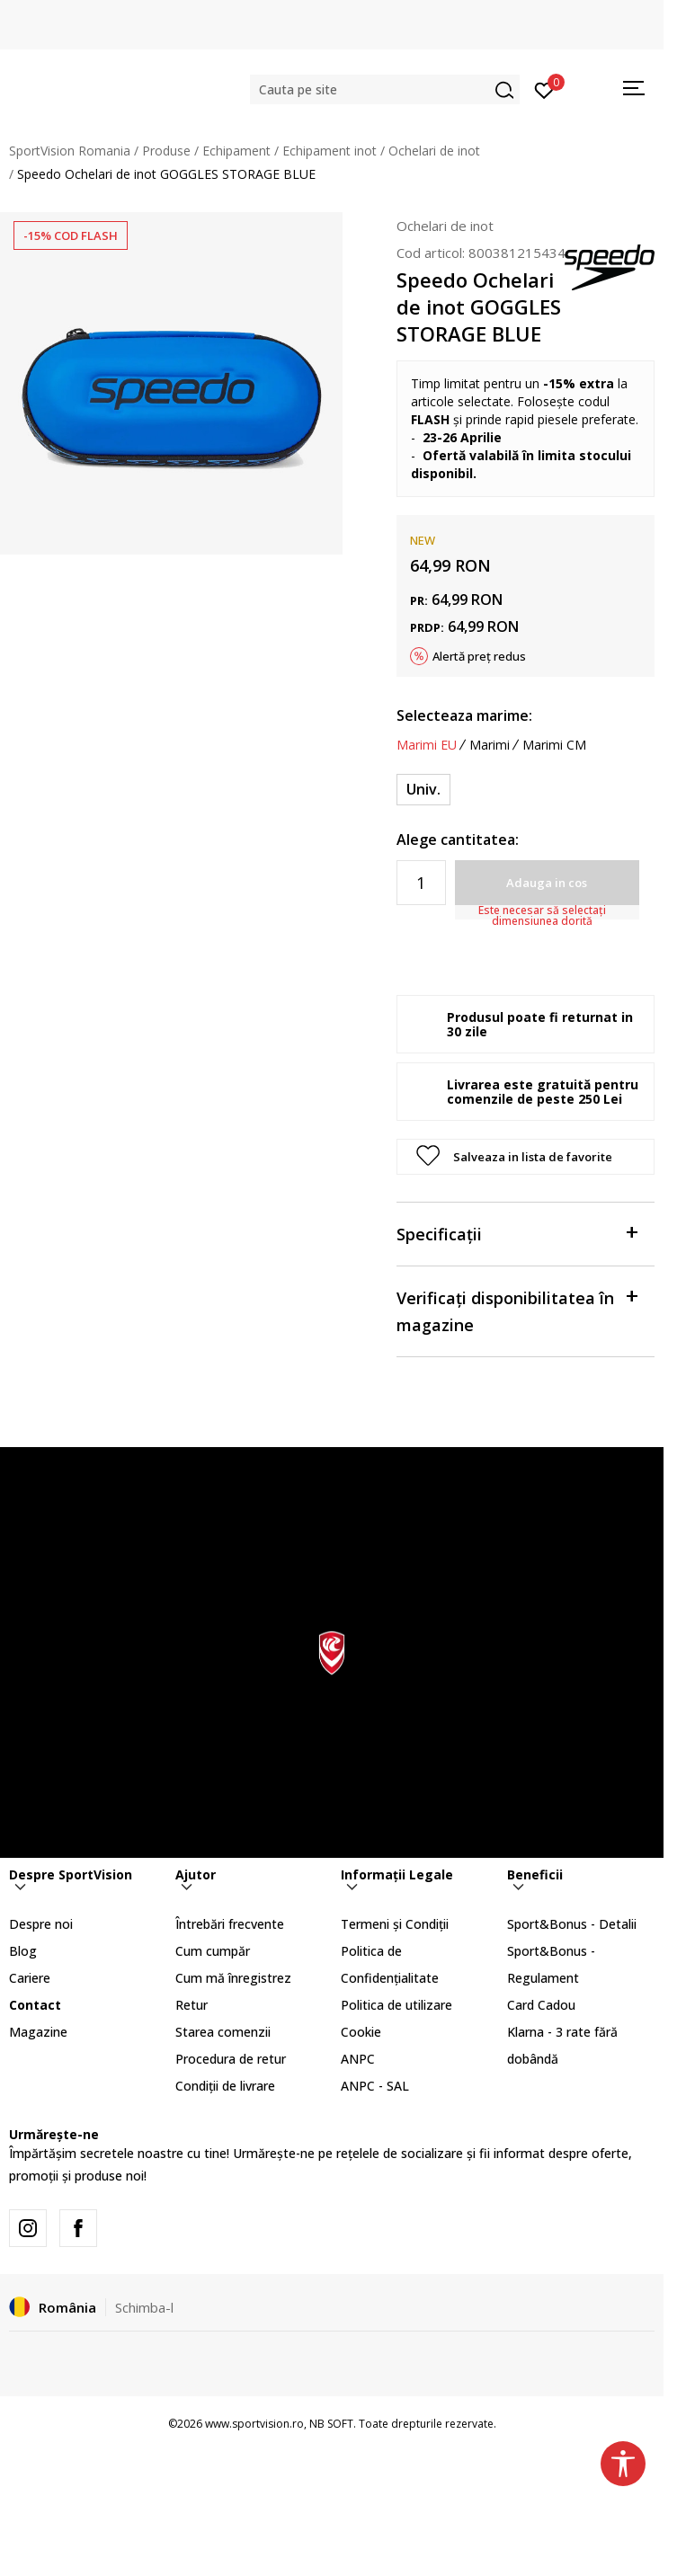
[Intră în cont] (544, 89)
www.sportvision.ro (254, 2423)
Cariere (29, 1977)
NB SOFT (331, 2423)
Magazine (38, 2031)
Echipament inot (329, 150)
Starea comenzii (223, 2031)
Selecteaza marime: (464, 715)
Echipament (236, 150)
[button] (385, 89)
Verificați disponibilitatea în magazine (516, 1310)
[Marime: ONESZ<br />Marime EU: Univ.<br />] (423, 789)
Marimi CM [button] (554, 745)
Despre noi (41, 1923)
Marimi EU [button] (426, 745)
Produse (166, 150)
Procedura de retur (230, 2058)
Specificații (516, 1233)
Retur (191, 2004)
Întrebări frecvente (229, 1923)
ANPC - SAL (375, 2085)
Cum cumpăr (212, 1950)
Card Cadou (541, 2004)
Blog (23, 1950)
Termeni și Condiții (395, 1923)
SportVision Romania (69, 150)
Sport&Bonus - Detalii (572, 1923)
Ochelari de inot (434, 150)
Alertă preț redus (479, 656)
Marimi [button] (489, 745)
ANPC (358, 2058)
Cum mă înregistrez (233, 1977)
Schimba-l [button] (144, 2307)
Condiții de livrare (225, 2085)
